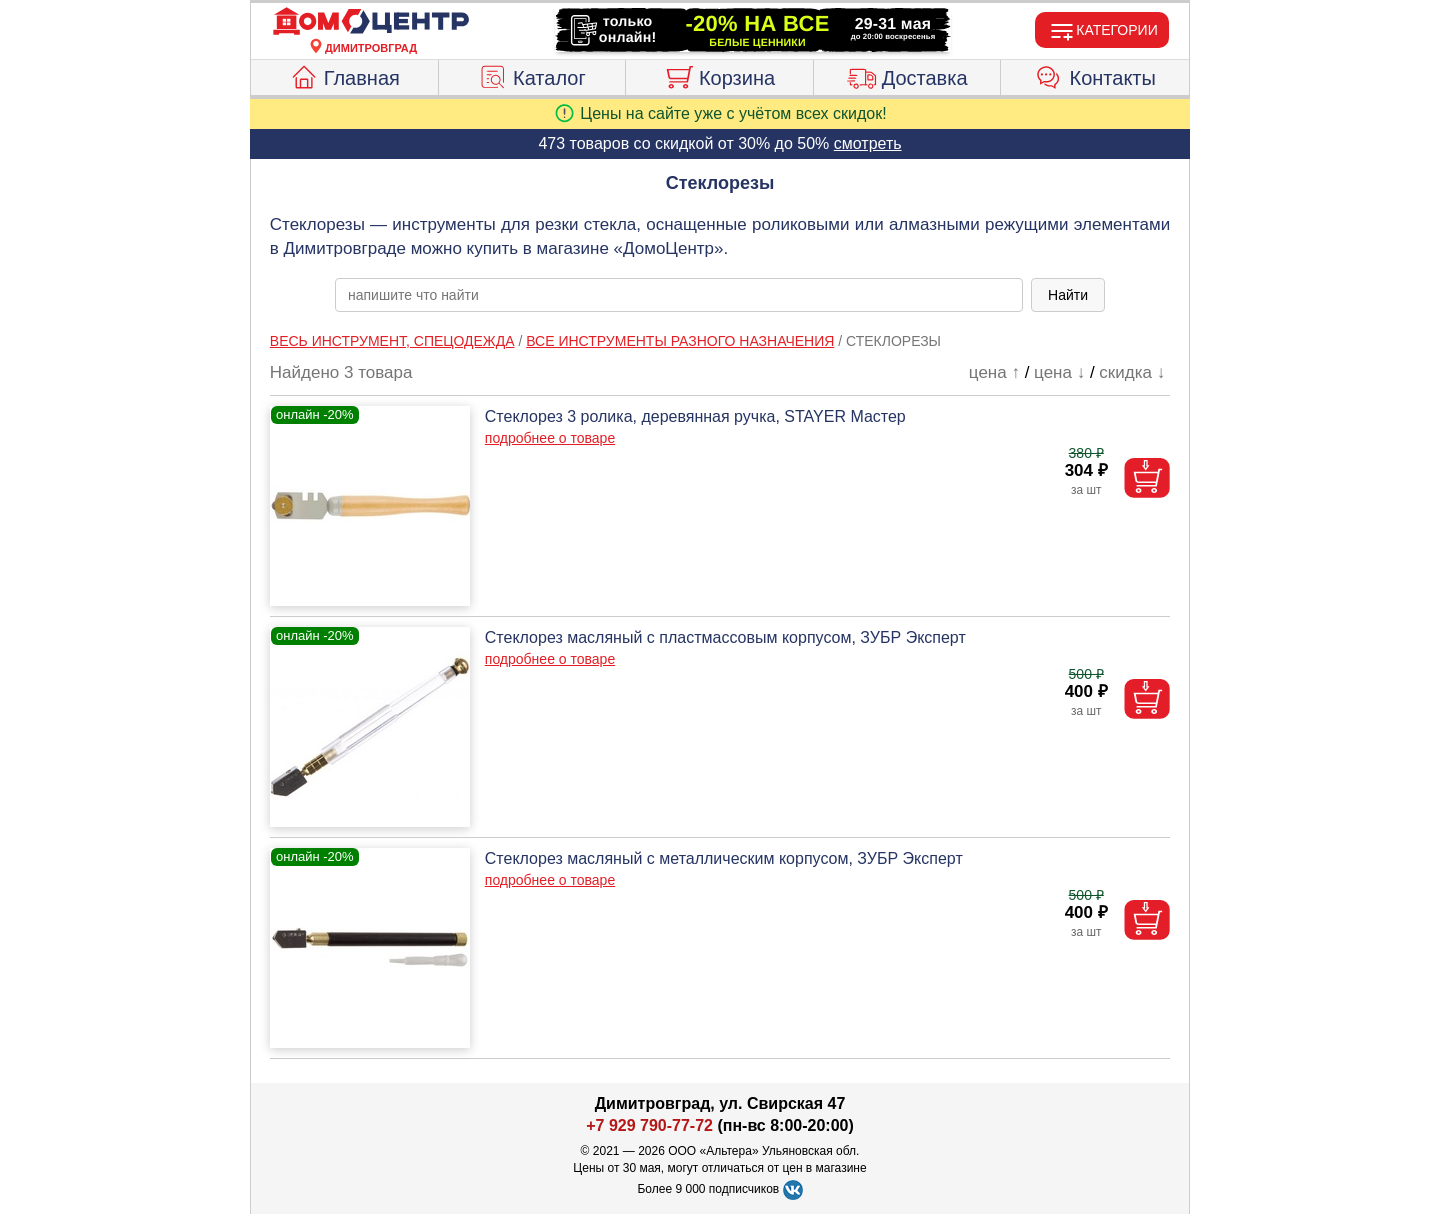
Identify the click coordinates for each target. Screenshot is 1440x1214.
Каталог (532, 75)
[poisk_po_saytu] (679, 295)
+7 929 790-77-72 (649, 1125)
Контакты (1095, 75)
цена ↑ (994, 372)
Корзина (719, 75)
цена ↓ (1059, 372)
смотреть (868, 143)
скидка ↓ (1132, 372)
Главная (344, 75)
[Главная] (371, 22)
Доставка (907, 75)
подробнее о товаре (550, 438)
